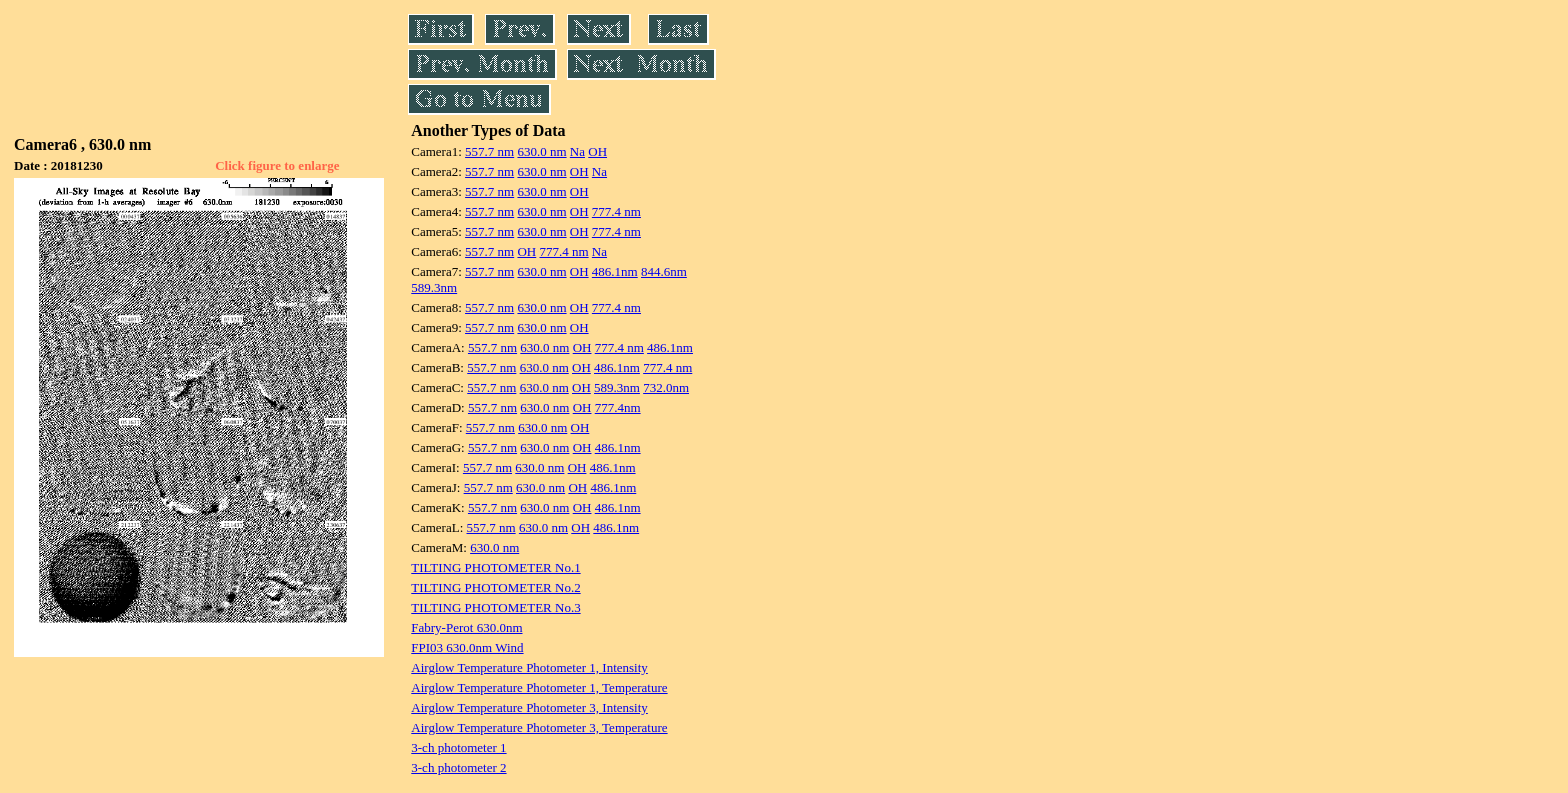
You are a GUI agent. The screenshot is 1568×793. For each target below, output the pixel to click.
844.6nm (664, 271)
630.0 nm (541, 151)
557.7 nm (489, 151)
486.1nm (615, 271)
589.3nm (434, 287)
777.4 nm (616, 211)
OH (597, 151)
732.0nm (666, 387)
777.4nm (618, 407)
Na (577, 151)
